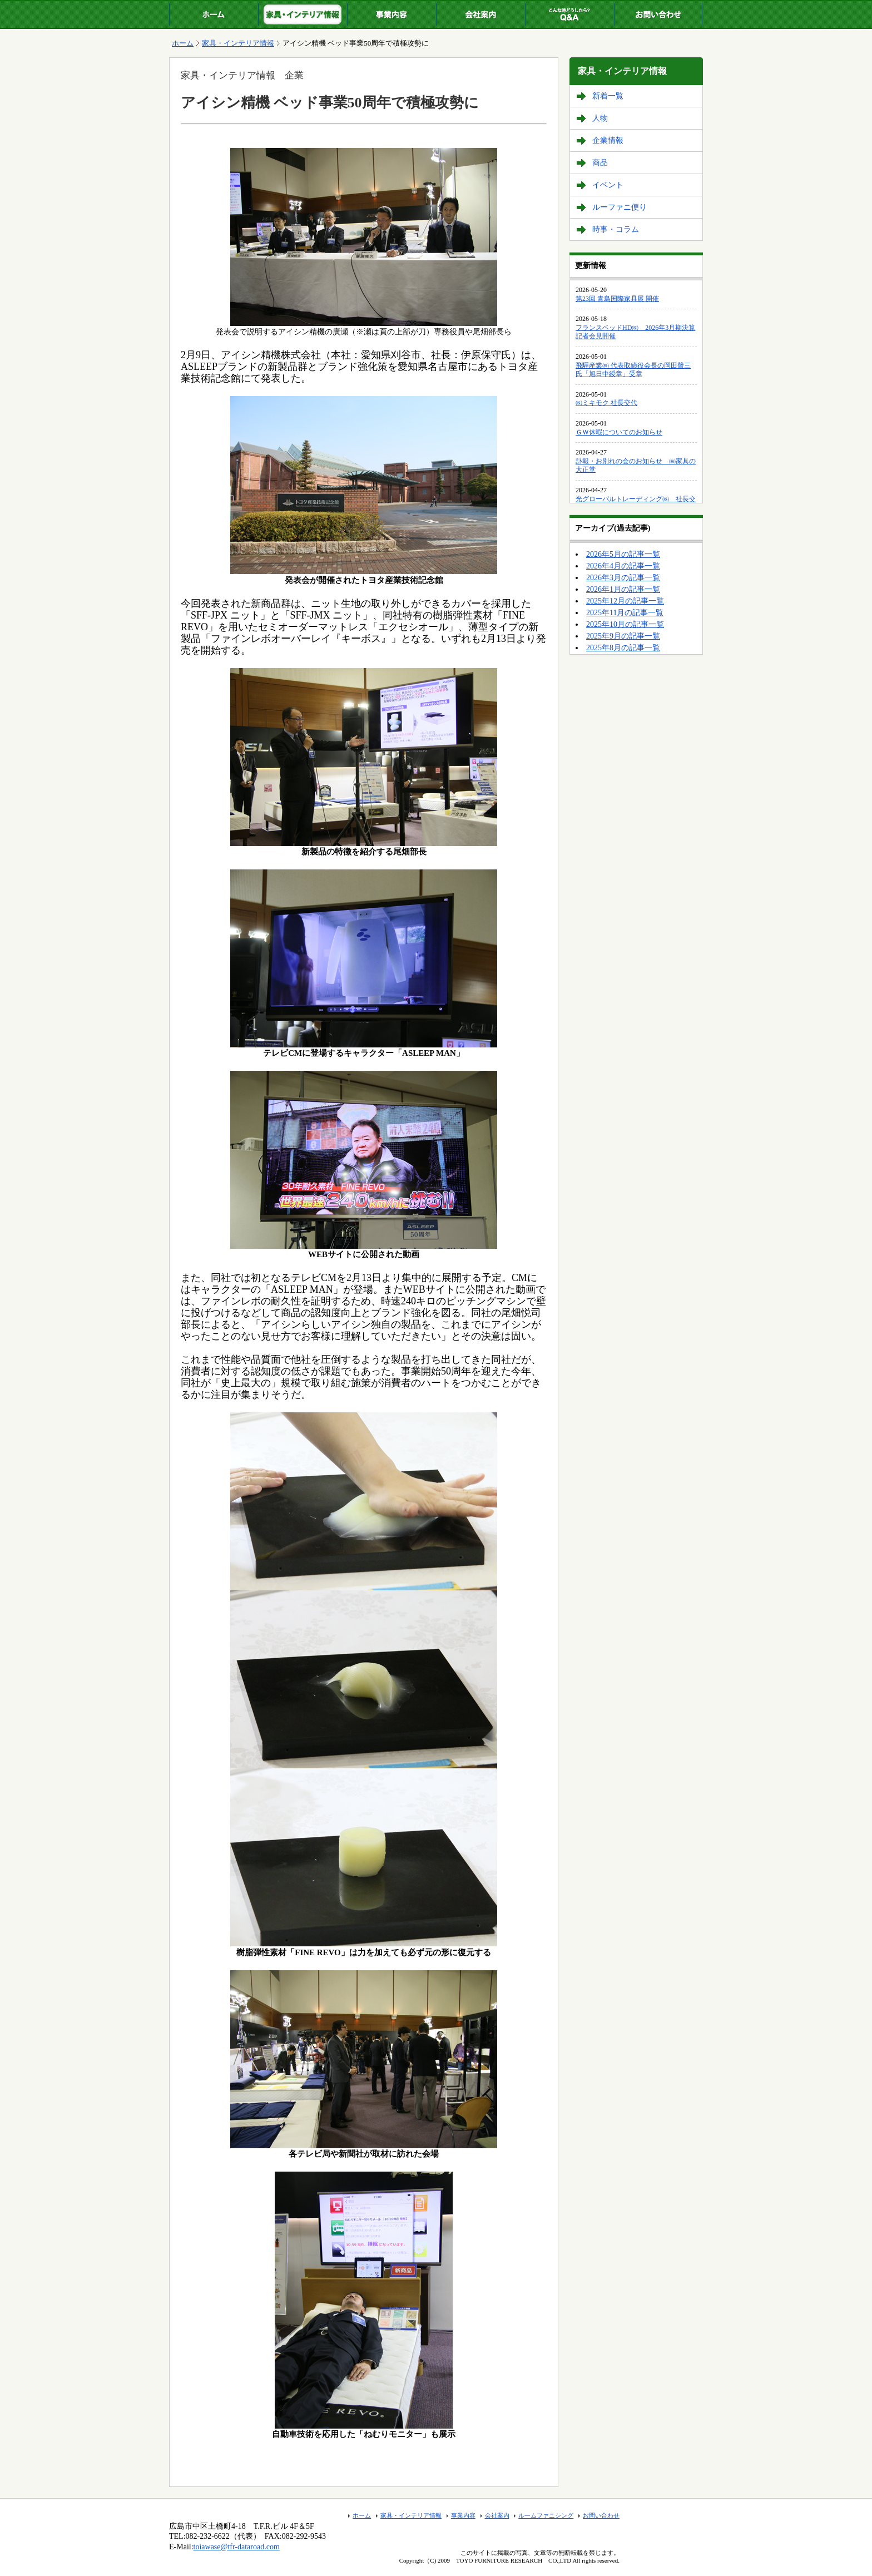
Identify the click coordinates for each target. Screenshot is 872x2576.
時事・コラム (615, 229)
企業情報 (607, 140)
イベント (607, 185)
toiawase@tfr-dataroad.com (237, 2547)
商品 (600, 163)
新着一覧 (607, 96)
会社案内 (497, 2515)
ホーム (183, 43)
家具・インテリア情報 (238, 43)
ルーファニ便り (619, 207)
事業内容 (463, 2515)
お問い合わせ (601, 2515)
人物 (600, 118)
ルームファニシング (545, 2515)
